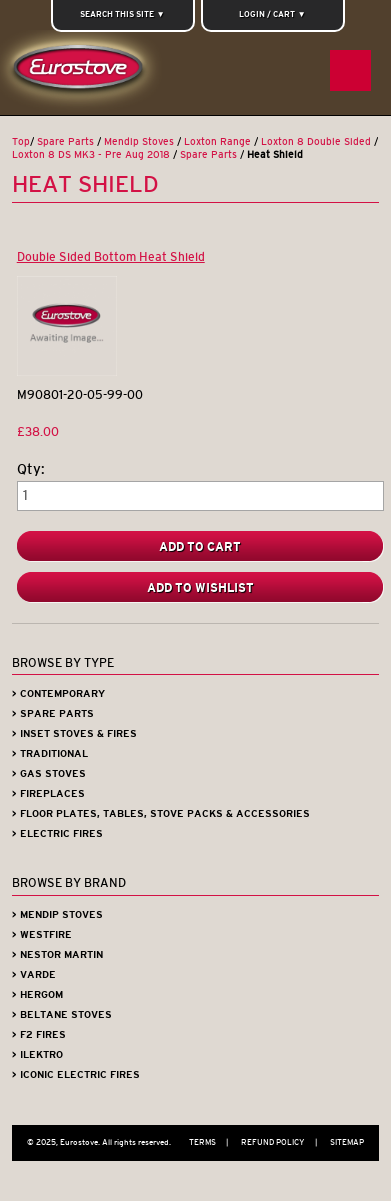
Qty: (31, 469)
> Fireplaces (48, 793)
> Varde (34, 974)
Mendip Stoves (139, 141)
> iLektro (37, 1054)
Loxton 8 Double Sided (316, 141)
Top (21, 141)
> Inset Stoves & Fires (74, 733)
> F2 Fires (39, 1034)
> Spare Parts (53, 713)
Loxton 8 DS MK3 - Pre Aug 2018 (91, 154)
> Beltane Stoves (62, 1014)
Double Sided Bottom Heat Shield (111, 256)
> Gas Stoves (49, 773)
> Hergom (37, 994)
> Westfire (42, 934)
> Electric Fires (57, 833)
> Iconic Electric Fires (76, 1074)
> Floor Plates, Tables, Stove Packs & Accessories (161, 813)
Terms (213, 1142)
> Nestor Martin (57, 954)
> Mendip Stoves (57, 914)
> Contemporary (58, 693)
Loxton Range (217, 141)
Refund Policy (284, 1142)
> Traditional (50, 753)
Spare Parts (65, 141)
